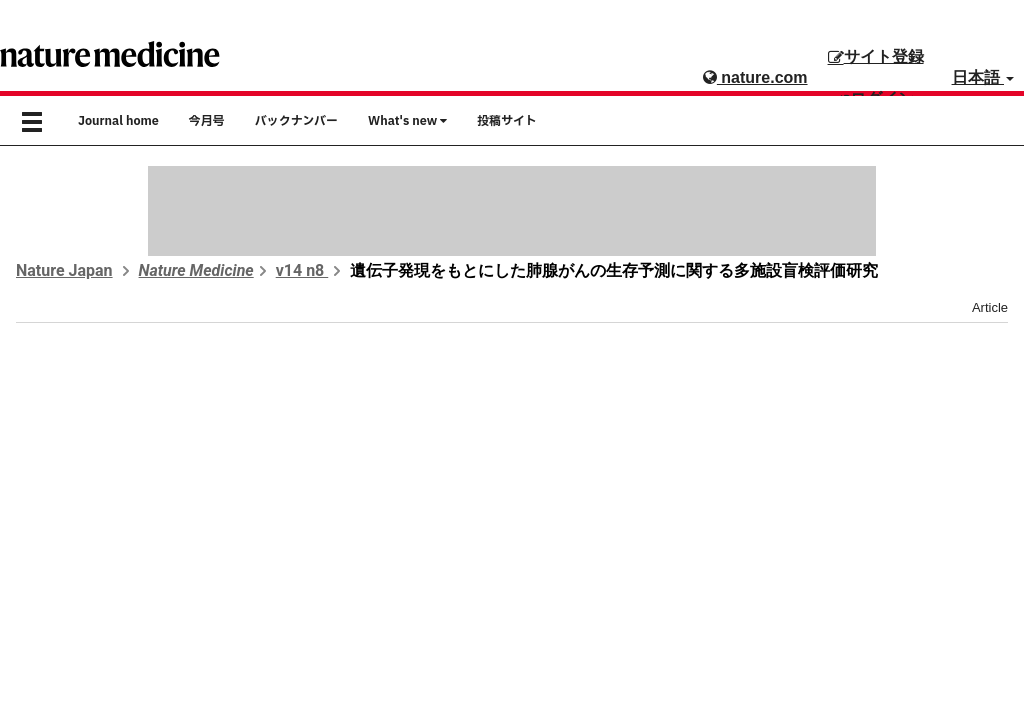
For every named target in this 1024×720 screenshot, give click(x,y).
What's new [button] (407, 121)
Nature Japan (64, 270)
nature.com (755, 77)
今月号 (207, 121)
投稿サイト (507, 121)
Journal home (118, 121)
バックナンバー (296, 121)
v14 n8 (302, 270)
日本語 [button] (983, 77)
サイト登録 (876, 56)
